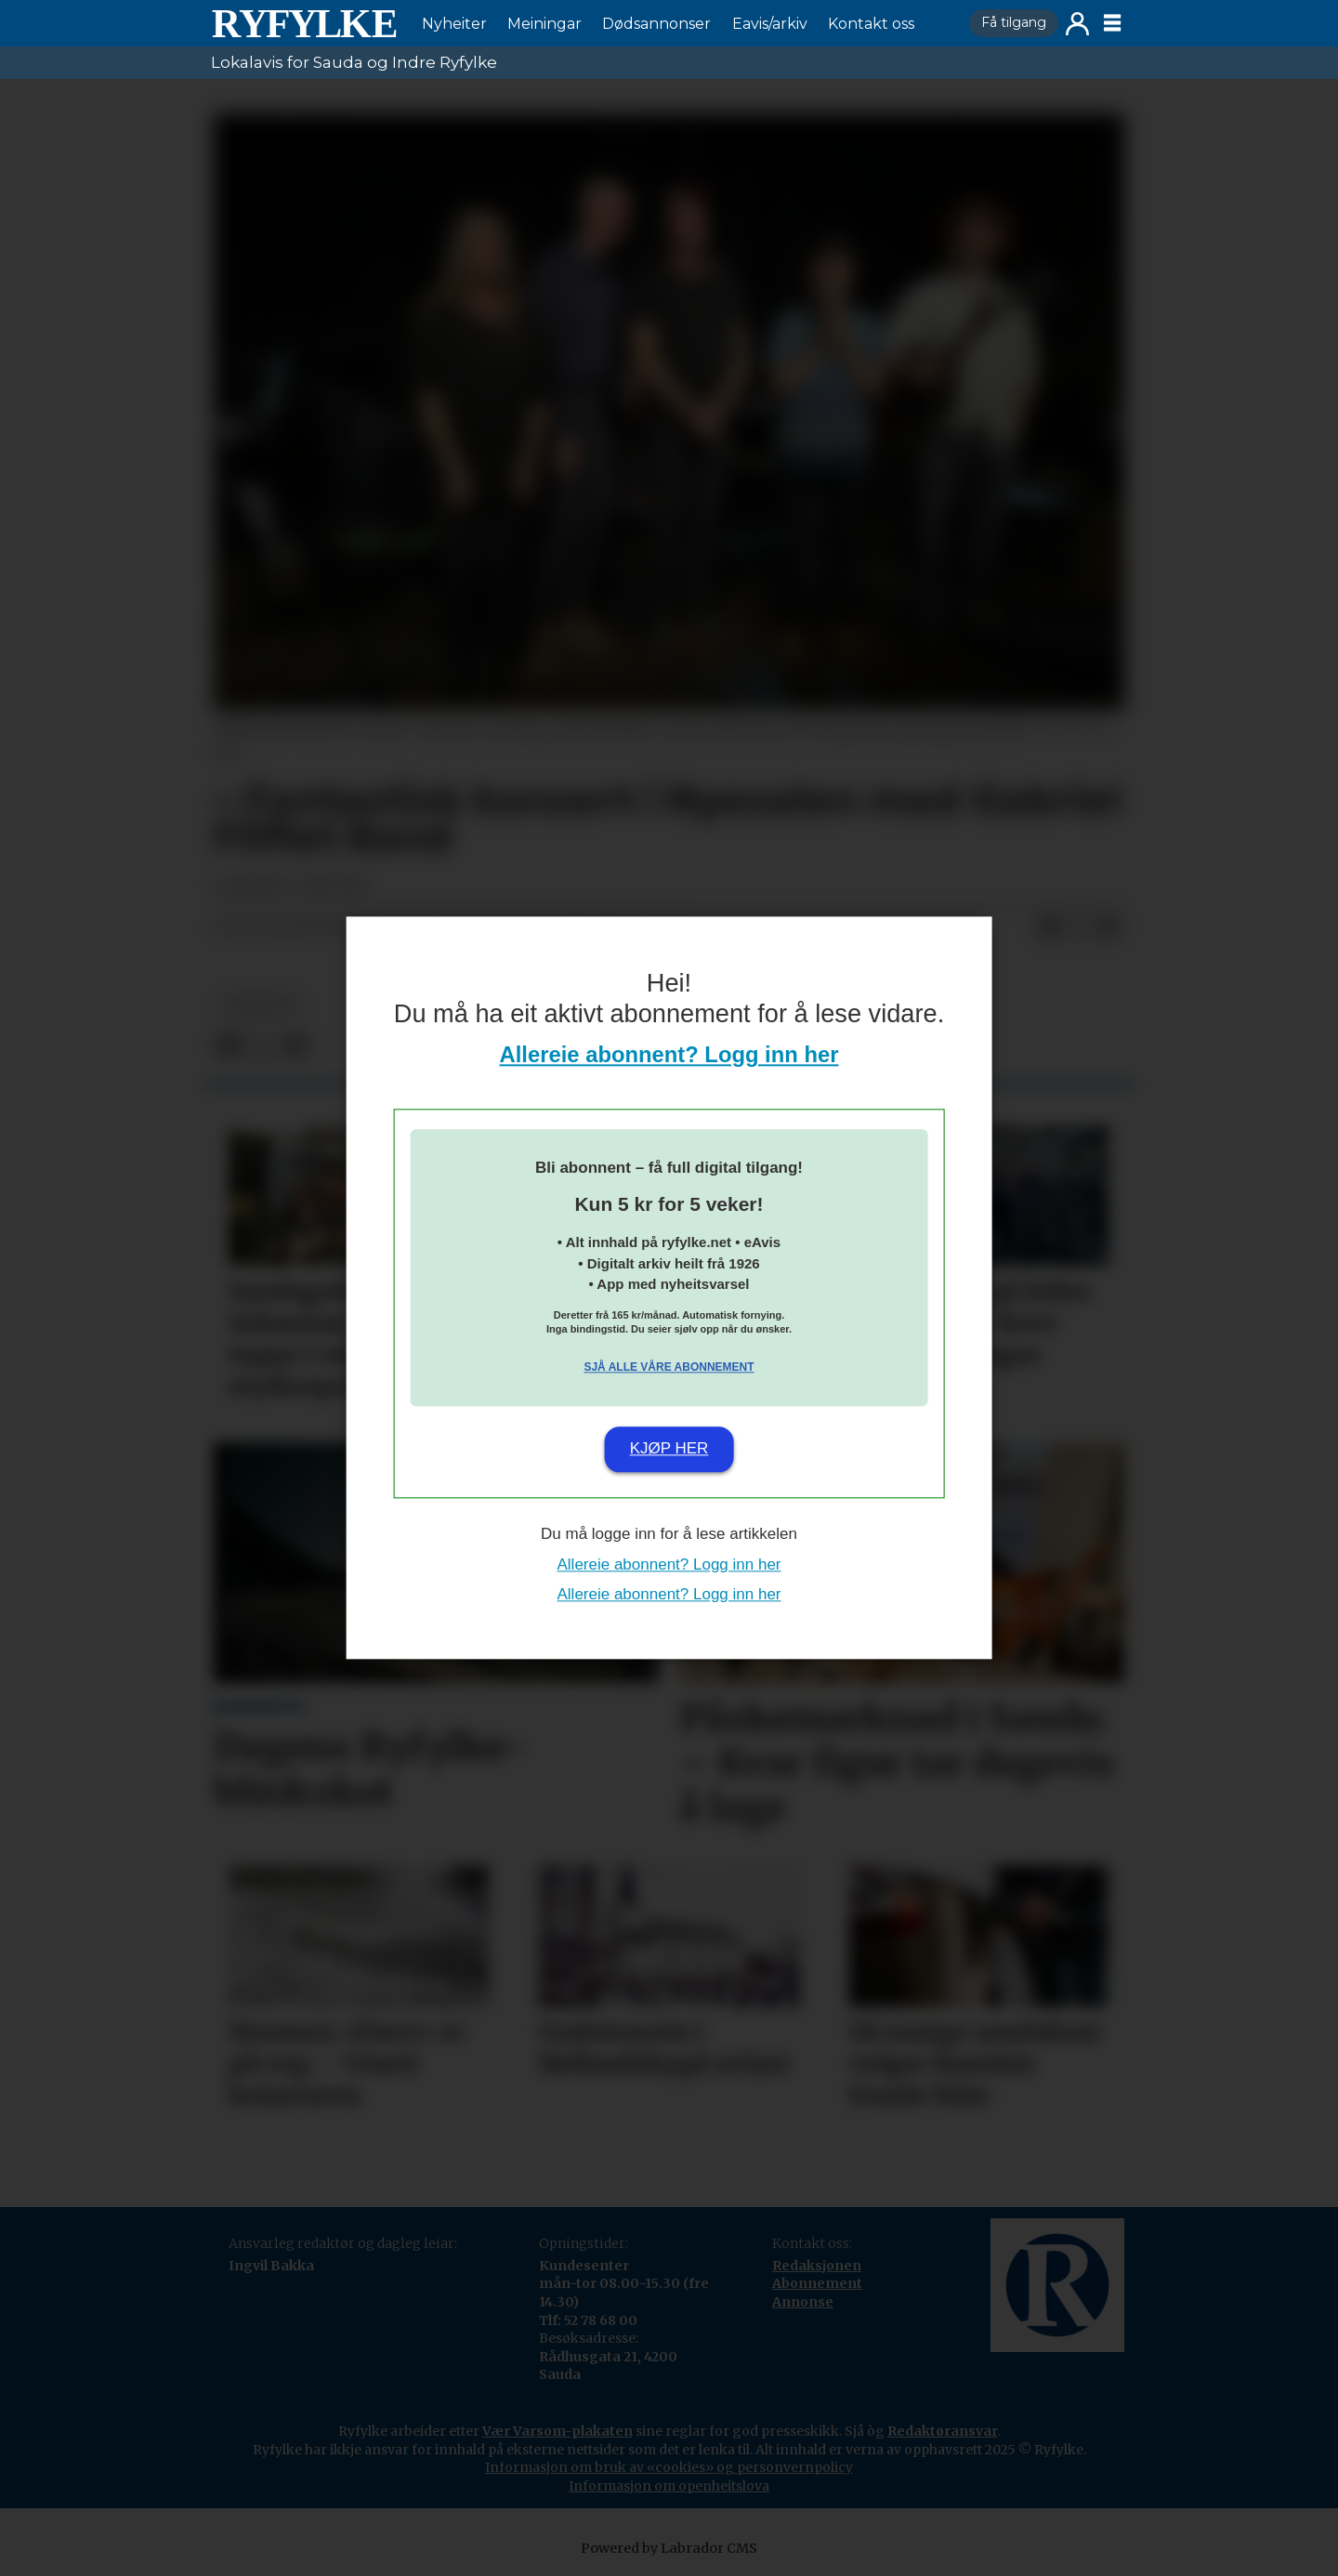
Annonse (802, 2301)
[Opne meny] (1112, 23)
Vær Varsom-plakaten (557, 2431)
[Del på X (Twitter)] (1079, 927)
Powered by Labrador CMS (669, 2548)
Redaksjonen (816, 2265)
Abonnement (817, 2283)
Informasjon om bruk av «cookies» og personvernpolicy (669, 2467)
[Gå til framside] (304, 23)
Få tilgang (1013, 22)
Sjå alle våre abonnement (669, 1366)
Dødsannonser (656, 24)
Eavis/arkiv (769, 24)
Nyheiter (454, 24)
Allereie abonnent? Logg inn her (669, 1055)
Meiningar (544, 24)
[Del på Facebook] (1049, 927)
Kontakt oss (871, 24)
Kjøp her (669, 1448)
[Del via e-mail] (1108, 927)
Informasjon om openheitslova (669, 2485)
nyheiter (259, 1005)
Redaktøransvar (942, 2431)
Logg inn (1077, 23)
